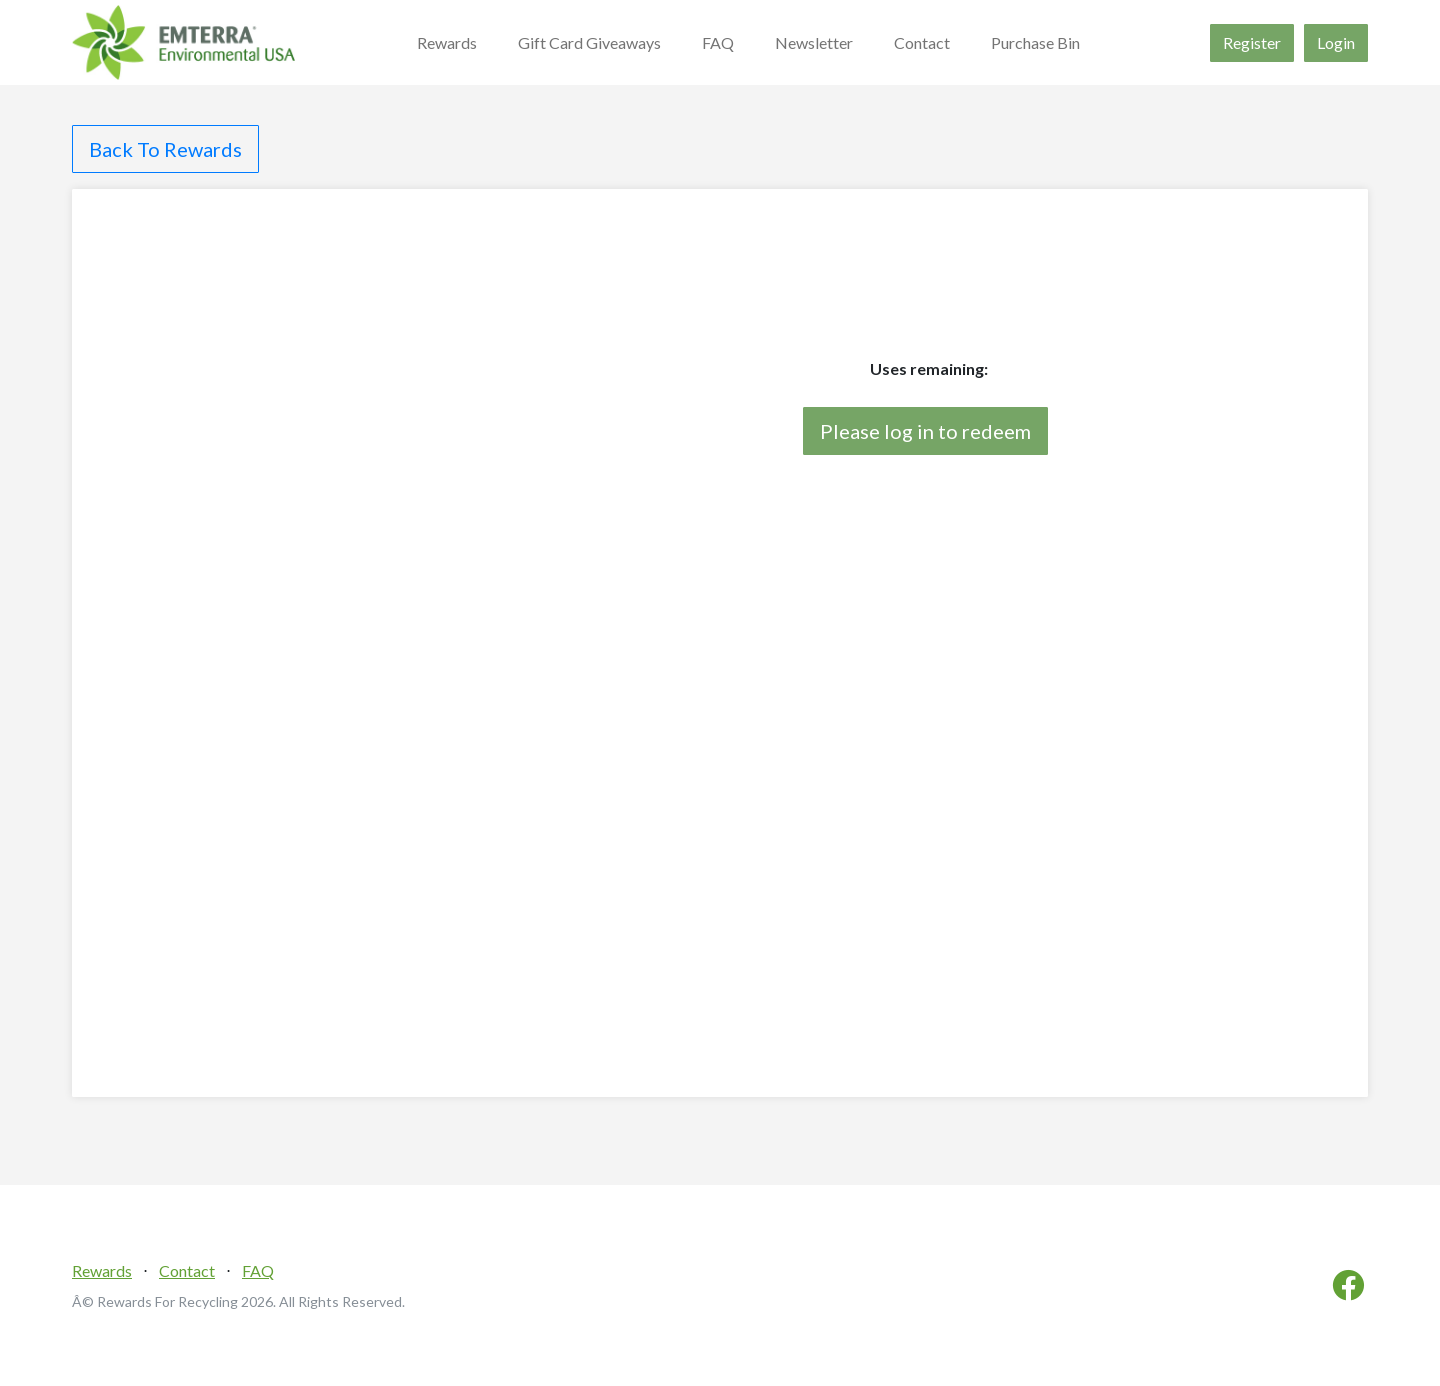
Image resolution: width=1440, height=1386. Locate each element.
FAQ (718, 42)
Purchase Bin (1035, 42)
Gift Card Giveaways (589, 42)
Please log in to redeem (925, 431)
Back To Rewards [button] (165, 149)
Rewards (447, 42)
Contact (922, 42)
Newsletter (814, 42)
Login (1336, 42)
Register (1252, 42)
